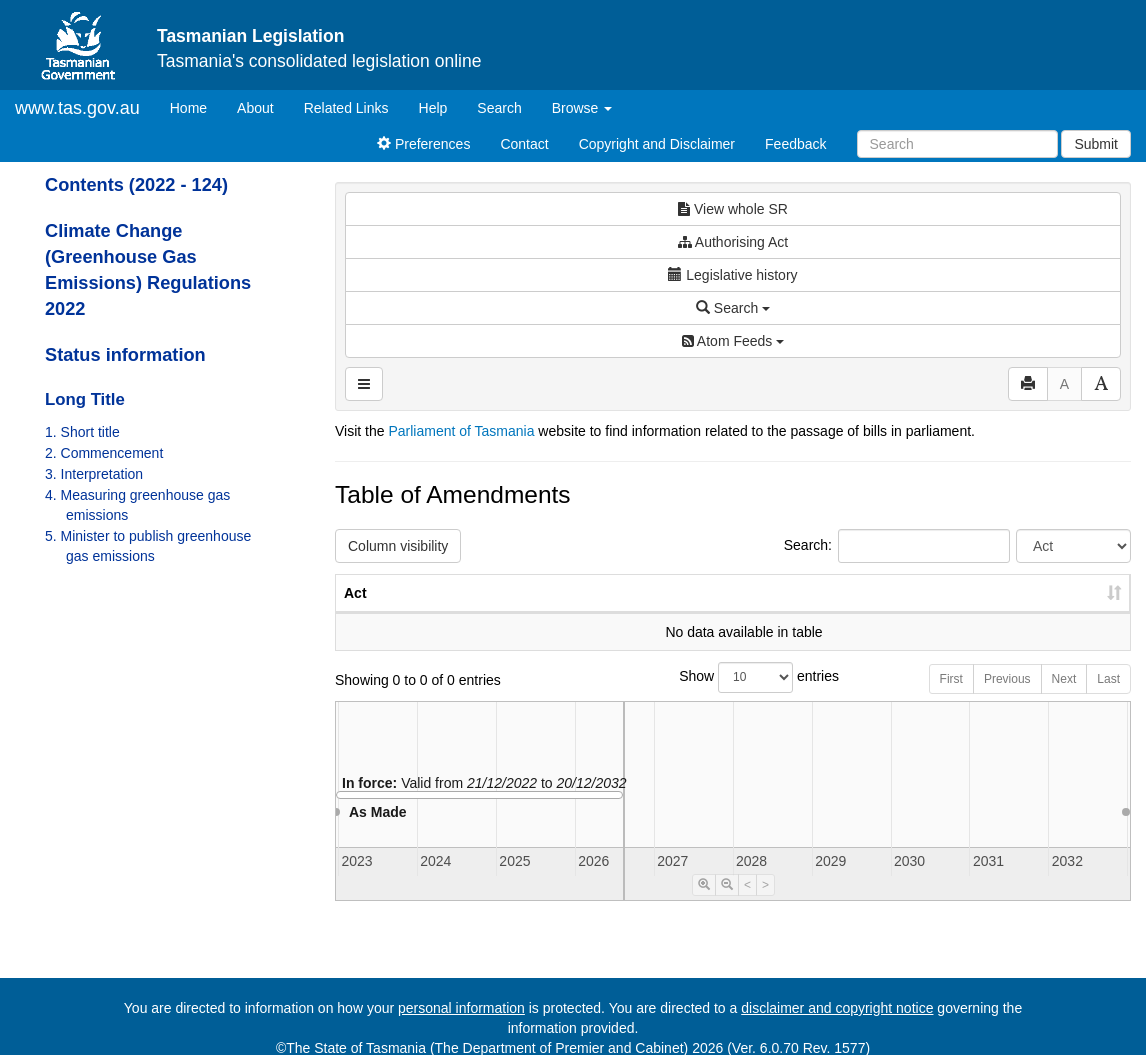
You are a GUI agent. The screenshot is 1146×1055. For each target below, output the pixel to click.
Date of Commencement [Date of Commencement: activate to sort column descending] (1025, 603)
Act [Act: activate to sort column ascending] (355, 613)
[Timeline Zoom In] (704, 905)
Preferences (423, 144)
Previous (1007, 699)
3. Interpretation (94, 474)
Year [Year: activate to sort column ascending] (888, 613)
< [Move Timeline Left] (747, 905)
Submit (1096, 144)
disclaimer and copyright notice (837, 1008)
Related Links (346, 108)
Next (1064, 699)
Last (1108, 699)
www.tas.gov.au (77, 108)
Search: (897, 546)
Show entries (733, 697)
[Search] (957, 144)
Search (499, 108)
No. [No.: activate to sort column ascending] (796, 613)
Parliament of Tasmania (461, 431)
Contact (524, 144)
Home (196, 106)
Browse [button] (582, 108)
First (951, 699)
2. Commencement (104, 453)
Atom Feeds (733, 341)
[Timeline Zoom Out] (727, 905)
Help (433, 108)
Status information (125, 355)
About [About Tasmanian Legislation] (255, 108)
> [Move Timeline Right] (765, 905)
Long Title (85, 399)
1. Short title (82, 432)
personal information (461, 1008)
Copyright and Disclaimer (657, 144)
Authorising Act (733, 242)
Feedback (795, 144)
